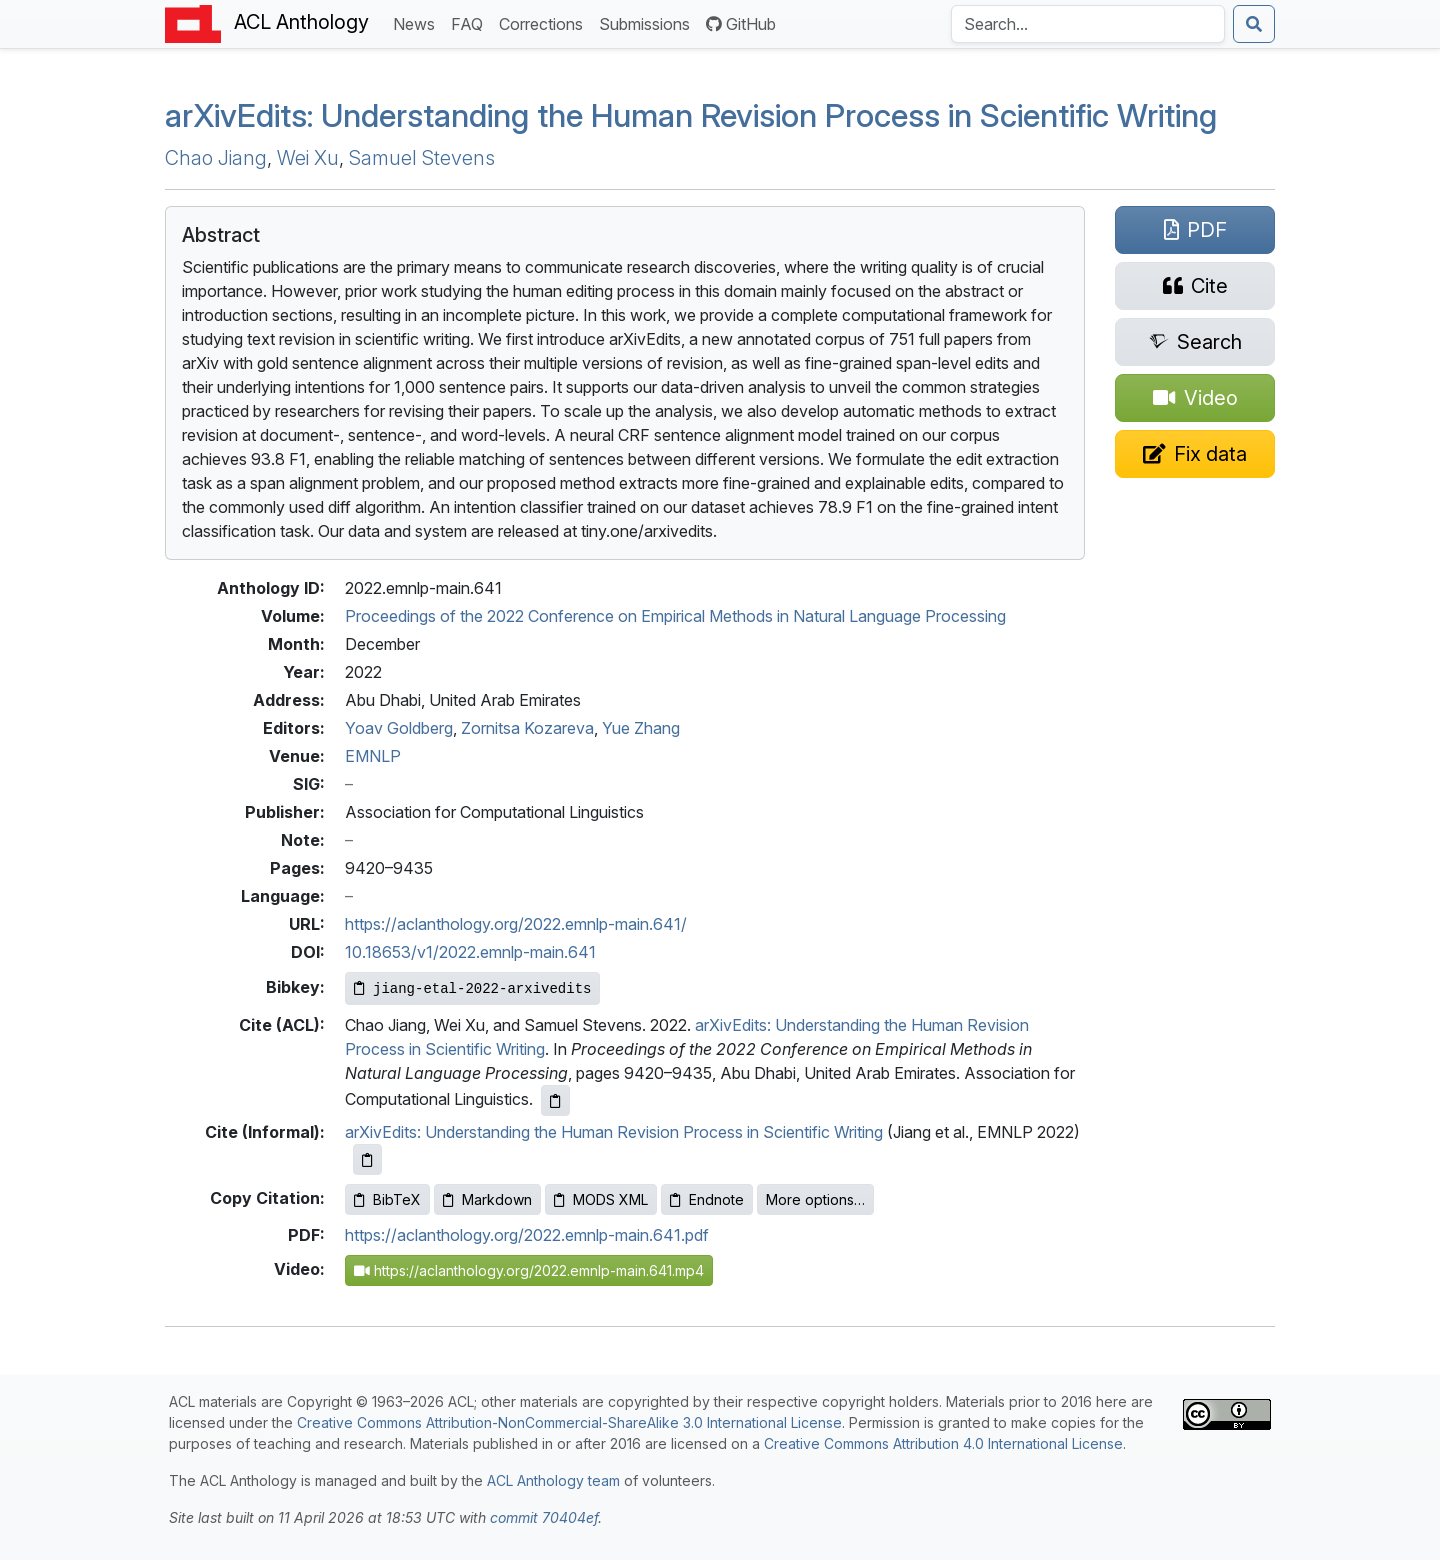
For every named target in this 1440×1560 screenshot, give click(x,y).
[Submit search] (1254, 24)
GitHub (741, 24)
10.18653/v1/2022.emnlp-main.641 (470, 952)
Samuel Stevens (422, 158)
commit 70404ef (544, 1517)
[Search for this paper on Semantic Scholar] (1195, 342)
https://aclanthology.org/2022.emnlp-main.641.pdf (527, 1235)
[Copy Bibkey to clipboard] (472, 988)
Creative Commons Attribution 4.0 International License (943, 1443)
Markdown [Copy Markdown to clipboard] (487, 1199)
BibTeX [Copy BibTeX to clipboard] (387, 1199)
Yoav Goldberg (399, 728)
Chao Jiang (216, 158)
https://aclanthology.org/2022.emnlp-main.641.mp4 (529, 1270)
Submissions (648, 22)
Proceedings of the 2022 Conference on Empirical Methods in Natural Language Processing (675, 616)
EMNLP (373, 756)
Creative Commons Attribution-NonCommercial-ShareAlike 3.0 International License (569, 1422)
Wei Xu (308, 158)
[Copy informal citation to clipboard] (367, 1159)
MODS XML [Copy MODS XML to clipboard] (601, 1199)
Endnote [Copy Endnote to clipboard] (707, 1199)
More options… (815, 1199)
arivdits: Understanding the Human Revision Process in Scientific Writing (691, 115)
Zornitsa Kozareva (527, 728)
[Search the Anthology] (1088, 24)
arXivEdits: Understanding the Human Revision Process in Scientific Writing (614, 1132)
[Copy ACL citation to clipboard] (555, 1100)
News (418, 22)
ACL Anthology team (553, 1480)
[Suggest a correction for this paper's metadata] (1195, 454)
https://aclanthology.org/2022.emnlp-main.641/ (516, 924)
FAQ (471, 22)
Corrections (545, 22)
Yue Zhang (641, 728)
